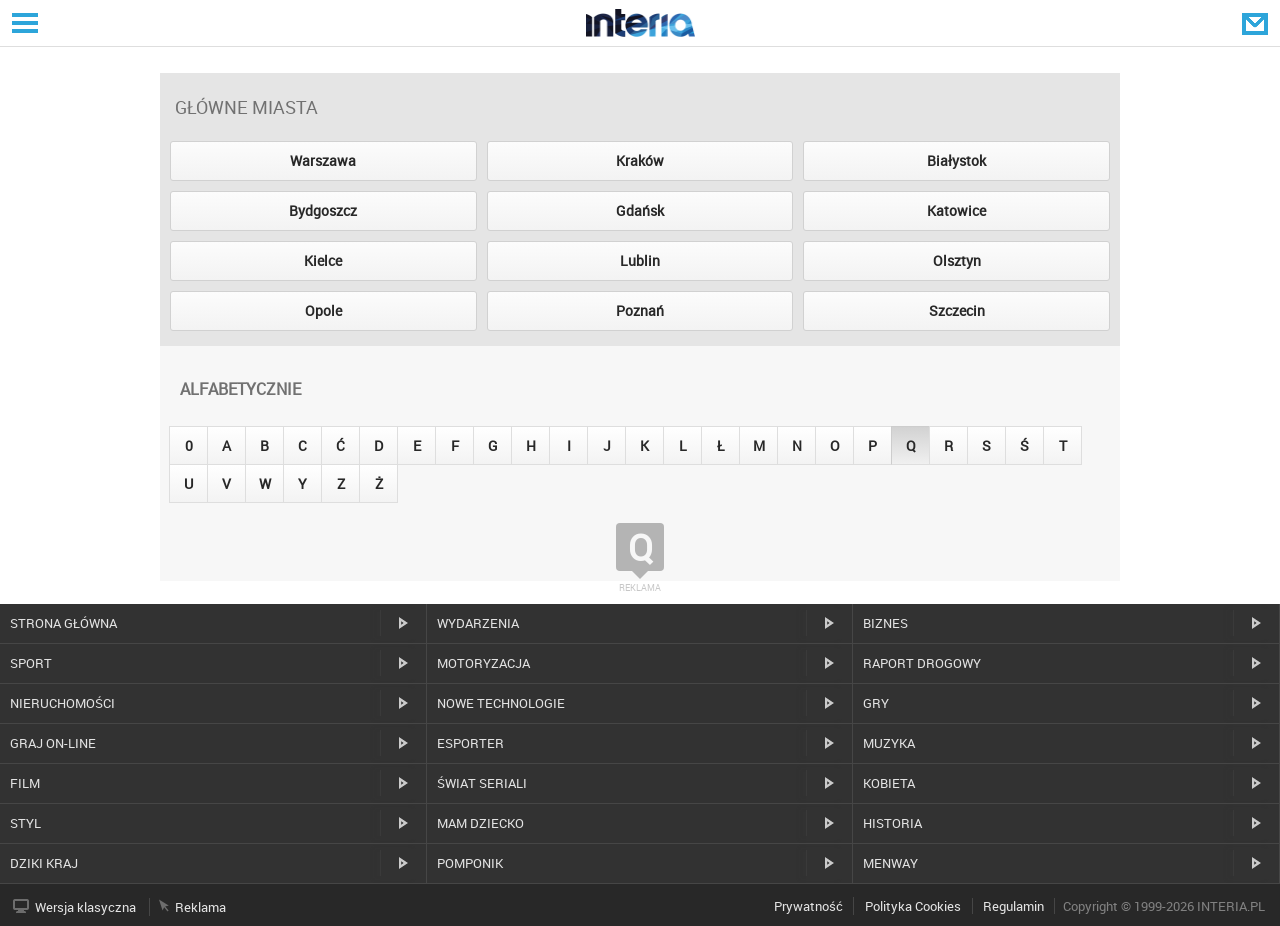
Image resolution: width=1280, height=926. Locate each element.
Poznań (640, 310)
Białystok (956, 160)
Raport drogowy (922, 663)
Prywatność (808, 906)
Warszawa (323, 160)
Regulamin (1013, 906)
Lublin (640, 260)
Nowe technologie (501, 703)
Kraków (640, 160)
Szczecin (957, 310)
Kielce (323, 260)
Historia (892, 823)
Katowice (956, 210)
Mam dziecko (480, 823)
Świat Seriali (482, 783)
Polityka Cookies (913, 906)
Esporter (470, 743)
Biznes (885, 623)
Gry (876, 703)
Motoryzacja (483, 663)
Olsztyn (957, 260)
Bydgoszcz (323, 210)
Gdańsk (640, 210)
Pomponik (470, 863)
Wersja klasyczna (85, 907)
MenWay (890, 863)
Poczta (1257, 23)
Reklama (200, 907)
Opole (323, 310)
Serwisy (23, 22)
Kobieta (889, 783)
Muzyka (889, 743)
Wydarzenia (478, 623)
